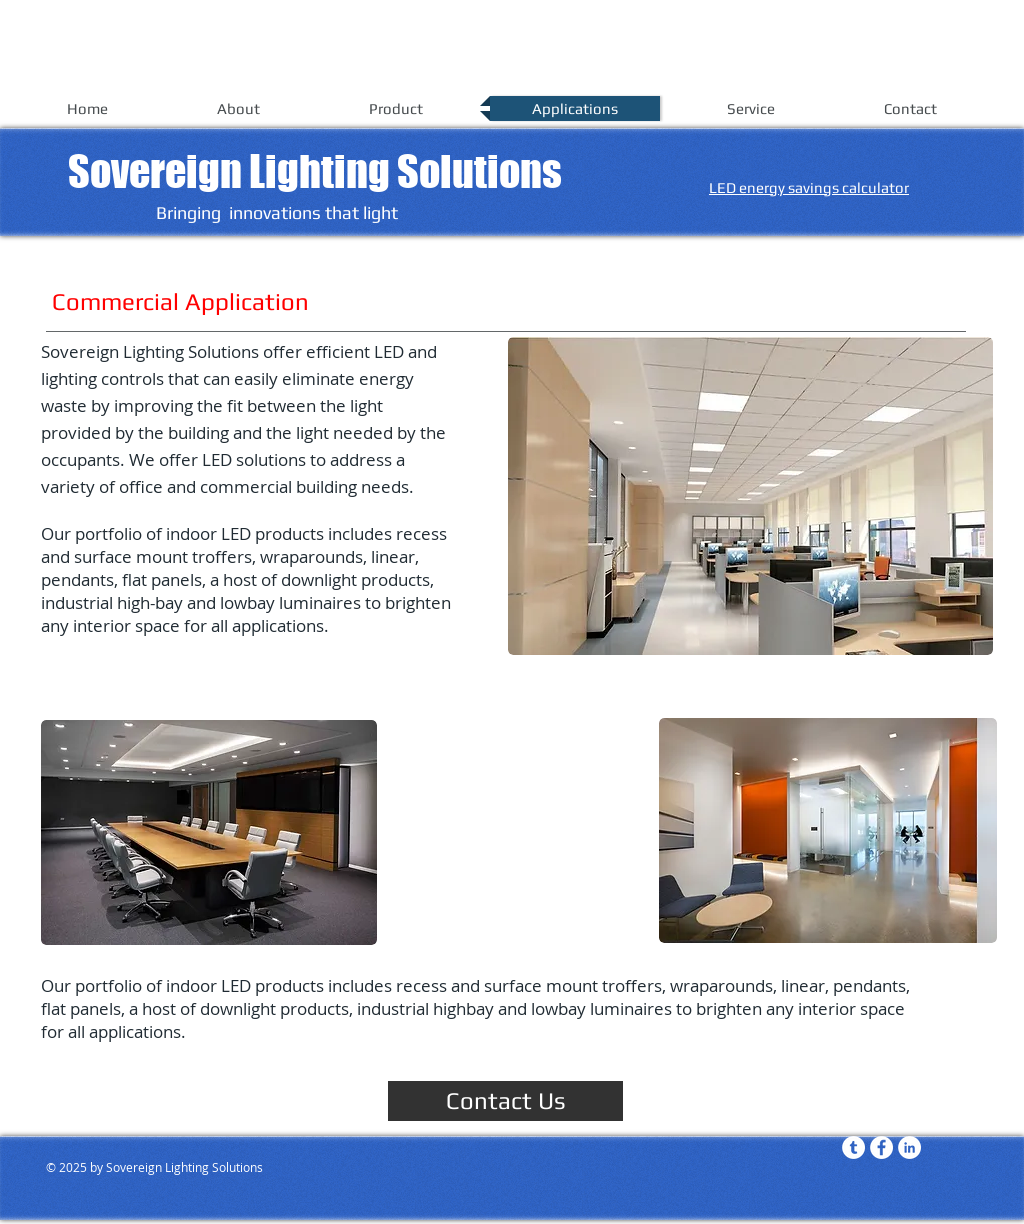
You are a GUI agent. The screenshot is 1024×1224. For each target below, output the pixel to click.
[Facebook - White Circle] (881, 1147)
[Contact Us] (505, 1101)
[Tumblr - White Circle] (853, 1147)
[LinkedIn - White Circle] (909, 1147)
